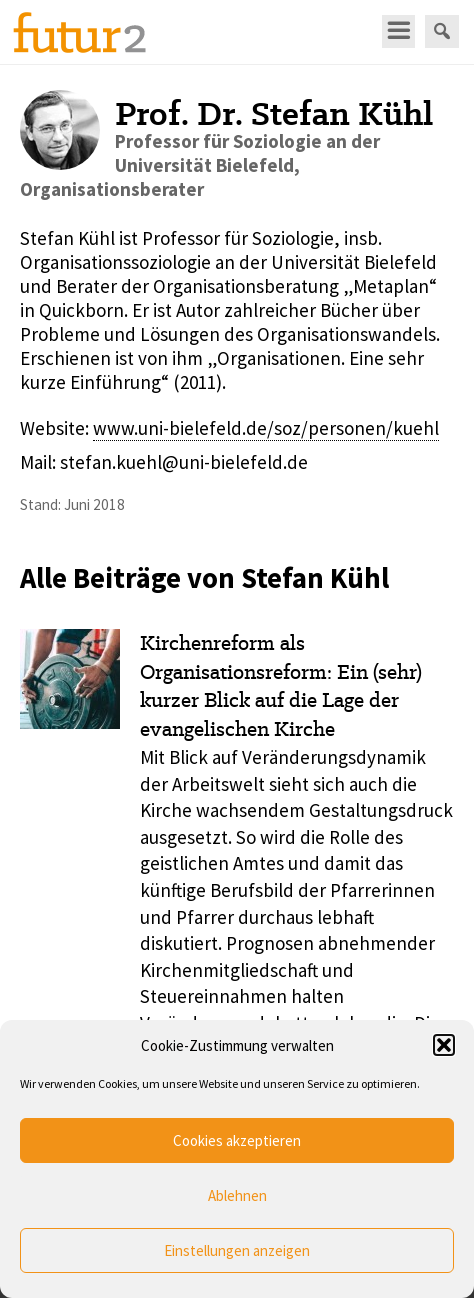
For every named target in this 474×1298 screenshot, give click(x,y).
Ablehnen (237, 1195)
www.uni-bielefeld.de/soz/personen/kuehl (266, 428)
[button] (444, 1045)
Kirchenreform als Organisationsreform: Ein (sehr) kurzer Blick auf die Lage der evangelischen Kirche (281, 686)
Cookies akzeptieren (237, 1140)
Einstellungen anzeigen (237, 1250)
